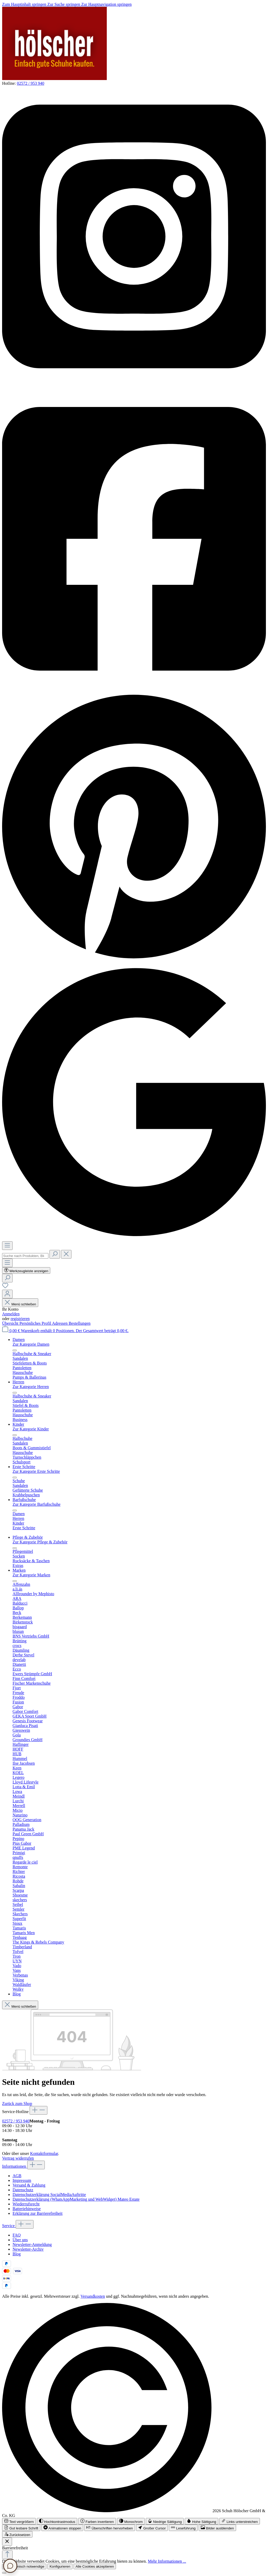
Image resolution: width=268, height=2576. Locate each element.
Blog (17, 2254)
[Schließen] (4, 2573)
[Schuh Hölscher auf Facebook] (134, 688)
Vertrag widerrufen (18, 2158)
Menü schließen (20, 1304)
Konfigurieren (59, 2566)
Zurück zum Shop (17, 2103)
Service (9, 2225)
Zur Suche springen (64, 4)
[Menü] (7, 1245)
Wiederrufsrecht (26, 2204)
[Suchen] (54, 1254)
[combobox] (25, 1256)
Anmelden (11, 1314)
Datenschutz (23, 2190)
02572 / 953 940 (30, 83)
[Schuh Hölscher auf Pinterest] (134, 961)
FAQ (17, 2235)
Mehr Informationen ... (167, 2561)
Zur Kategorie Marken (31, 1575)
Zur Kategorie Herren (31, 1386)
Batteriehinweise (27, 2208)
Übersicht (10, 1323)
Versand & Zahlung (29, 2185)
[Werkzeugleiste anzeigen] (26, 1270)
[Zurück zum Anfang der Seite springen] (7, 2554)
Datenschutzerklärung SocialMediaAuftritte (49, 2194)
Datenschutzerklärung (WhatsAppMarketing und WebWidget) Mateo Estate (76, 2199)
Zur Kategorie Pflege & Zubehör (40, 1542)
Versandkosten (93, 2296)
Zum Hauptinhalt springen (24, 4)
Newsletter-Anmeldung (32, 2244)
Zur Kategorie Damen (31, 1344)
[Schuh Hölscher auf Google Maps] (134, 1239)
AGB (17, 2175)
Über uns (20, 2240)
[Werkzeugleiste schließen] (7, 2542)
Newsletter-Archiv (28, 2249)
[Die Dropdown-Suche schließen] (66, 1254)
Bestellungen (80, 1323)
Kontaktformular (44, 2153)
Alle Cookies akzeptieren (95, 2566)
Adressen (60, 1323)
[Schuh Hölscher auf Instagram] (134, 385)
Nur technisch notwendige (24, 2566)
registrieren (20, 1318)
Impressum (22, 2180)
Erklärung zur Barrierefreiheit (38, 2213)
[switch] (19, 2521)
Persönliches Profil (35, 1323)
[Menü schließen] (15, 1350)
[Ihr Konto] (7, 1294)
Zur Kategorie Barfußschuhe (36, 1504)
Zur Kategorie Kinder (31, 1429)
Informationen (14, 2166)
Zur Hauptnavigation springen (106, 4)
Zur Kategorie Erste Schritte (36, 1471)
